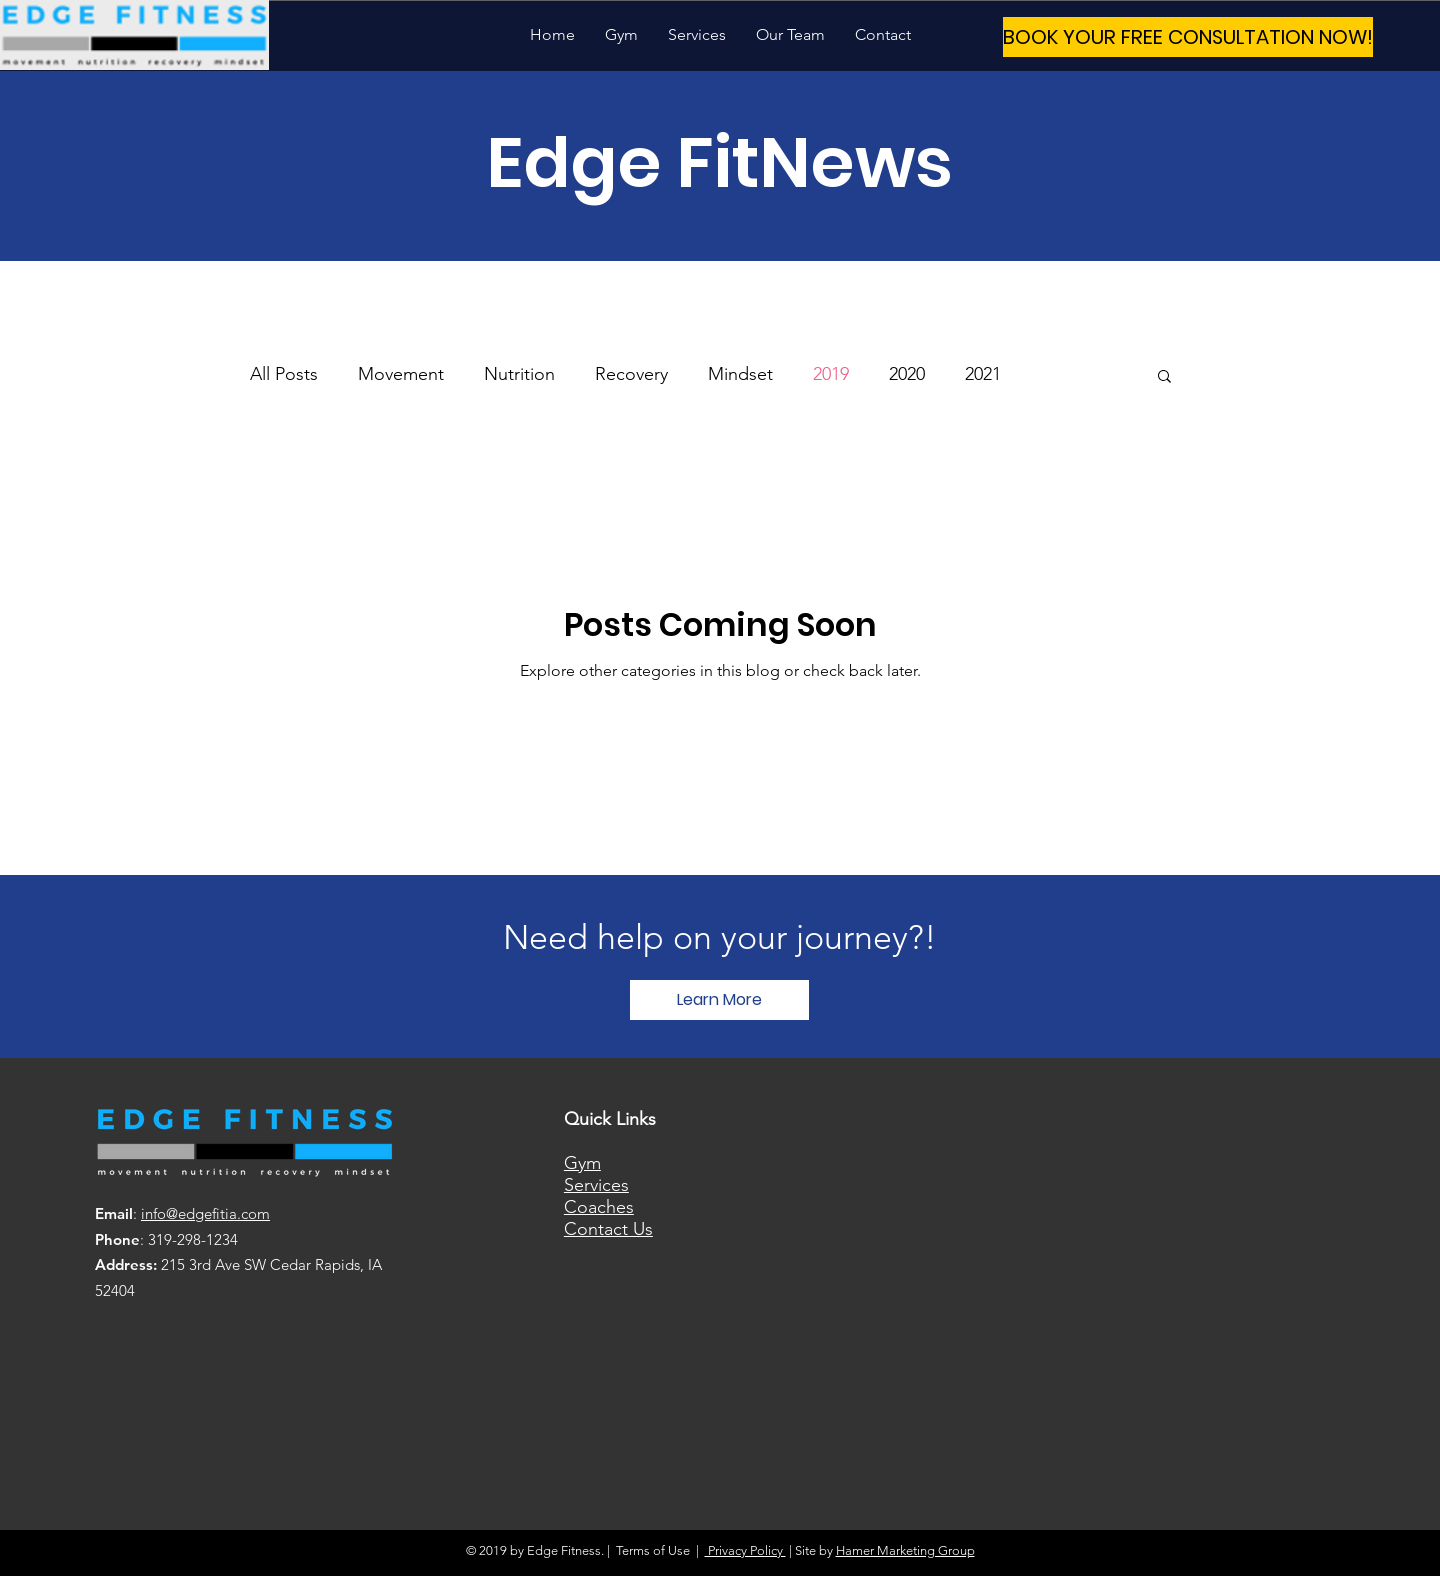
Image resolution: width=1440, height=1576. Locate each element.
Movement (401, 374)
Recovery (631, 374)
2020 (907, 374)
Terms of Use (653, 1550)
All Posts (284, 374)
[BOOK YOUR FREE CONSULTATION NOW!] (1188, 37)
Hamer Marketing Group (905, 1550)
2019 (831, 374)
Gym (582, 1163)
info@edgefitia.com (205, 1213)
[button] (1164, 377)
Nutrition (519, 374)
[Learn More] (719, 1000)
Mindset (740, 374)
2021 (983, 374)
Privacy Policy (745, 1550)
